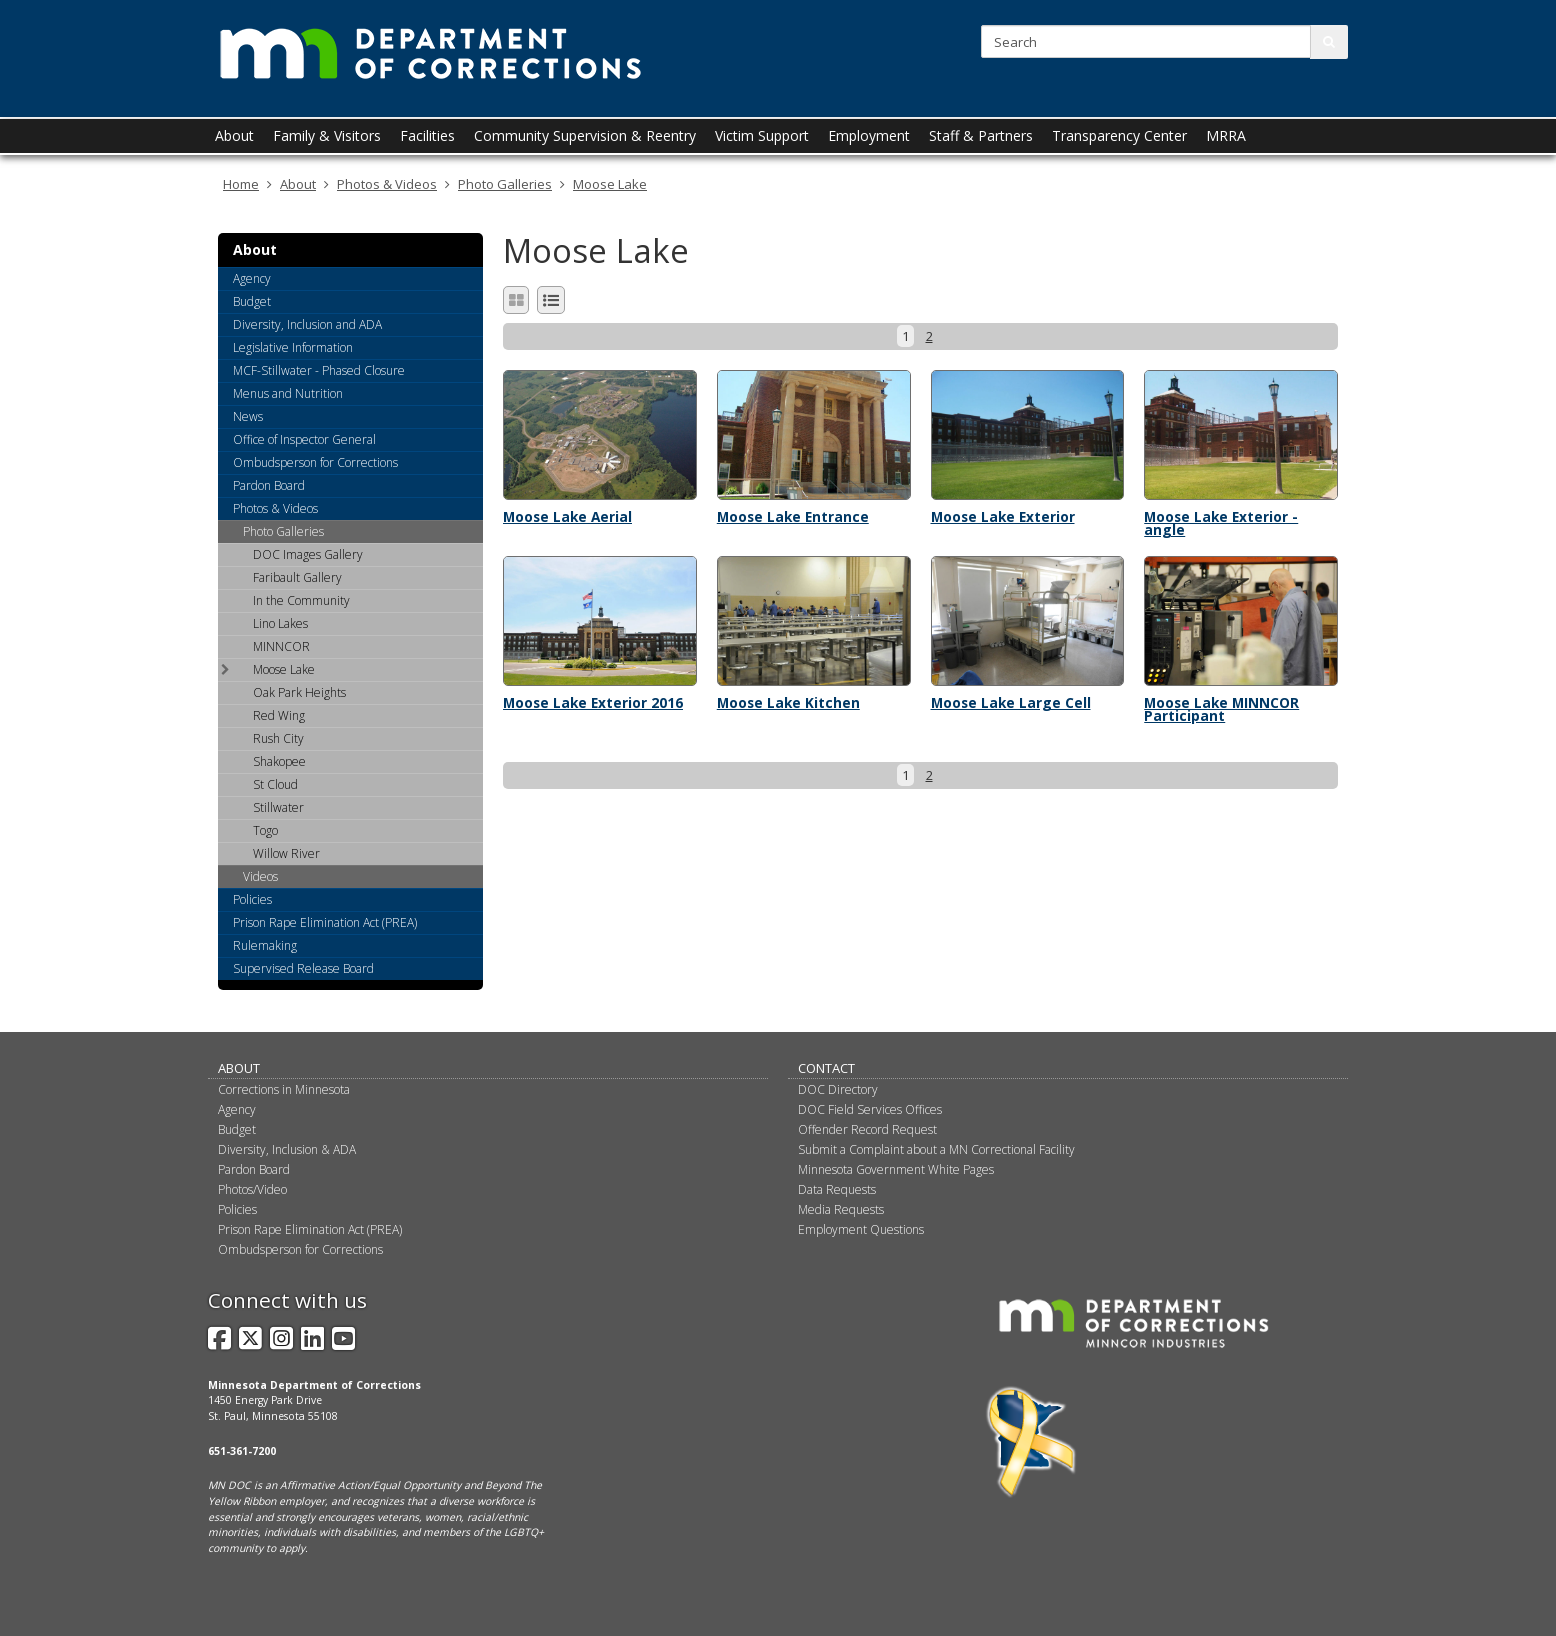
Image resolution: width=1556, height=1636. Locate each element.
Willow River (286, 853)
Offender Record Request (867, 1129)
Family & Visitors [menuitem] (327, 135)
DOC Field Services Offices (870, 1109)
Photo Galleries (505, 184)
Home (241, 184)
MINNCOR (281, 646)
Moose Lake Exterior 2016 (593, 702)
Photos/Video (252, 1189)
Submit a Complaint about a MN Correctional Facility (936, 1149)
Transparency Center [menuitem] (1119, 135)
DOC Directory (838, 1089)
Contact (826, 1068)
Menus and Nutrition (288, 393)
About (298, 184)
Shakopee (279, 761)
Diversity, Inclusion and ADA (307, 324)
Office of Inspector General (304, 439)
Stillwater (278, 807)
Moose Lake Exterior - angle (1221, 523)
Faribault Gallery (297, 577)
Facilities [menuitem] (427, 135)
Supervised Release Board (303, 968)
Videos (260, 876)
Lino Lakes (280, 623)
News (248, 416)
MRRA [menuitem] (1226, 135)
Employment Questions (861, 1229)
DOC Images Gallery (308, 554)
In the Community (301, 600)
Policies (252, 899)
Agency (252, 278)
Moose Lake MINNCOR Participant (1221, 709)
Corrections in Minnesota (284, 1089)
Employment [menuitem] (869, 135)
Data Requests (837, 1189)
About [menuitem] (234, 135)
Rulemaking (265, 945)
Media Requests (841, 1209)
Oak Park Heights (299, 692)
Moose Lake (610, 184)
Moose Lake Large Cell (1011, 702)
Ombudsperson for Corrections (315, 462)
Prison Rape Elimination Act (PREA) (325, 922)
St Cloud (275, 784)
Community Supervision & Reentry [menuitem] (585, 135)
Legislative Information (293, 347)
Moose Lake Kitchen (788, 702)
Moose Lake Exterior (1003, 516)
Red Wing (279, 715)
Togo (265, 830)
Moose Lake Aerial (567, 516)
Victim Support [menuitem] (762, 135)
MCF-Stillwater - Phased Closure (319, 370)
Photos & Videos (387, 184)
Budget (252, 301)
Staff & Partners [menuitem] (981, 135)
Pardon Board (269, 485)
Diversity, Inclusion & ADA (287, 1149)
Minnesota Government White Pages (896, 1169)
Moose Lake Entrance (793, 516)
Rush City (278, 738)
